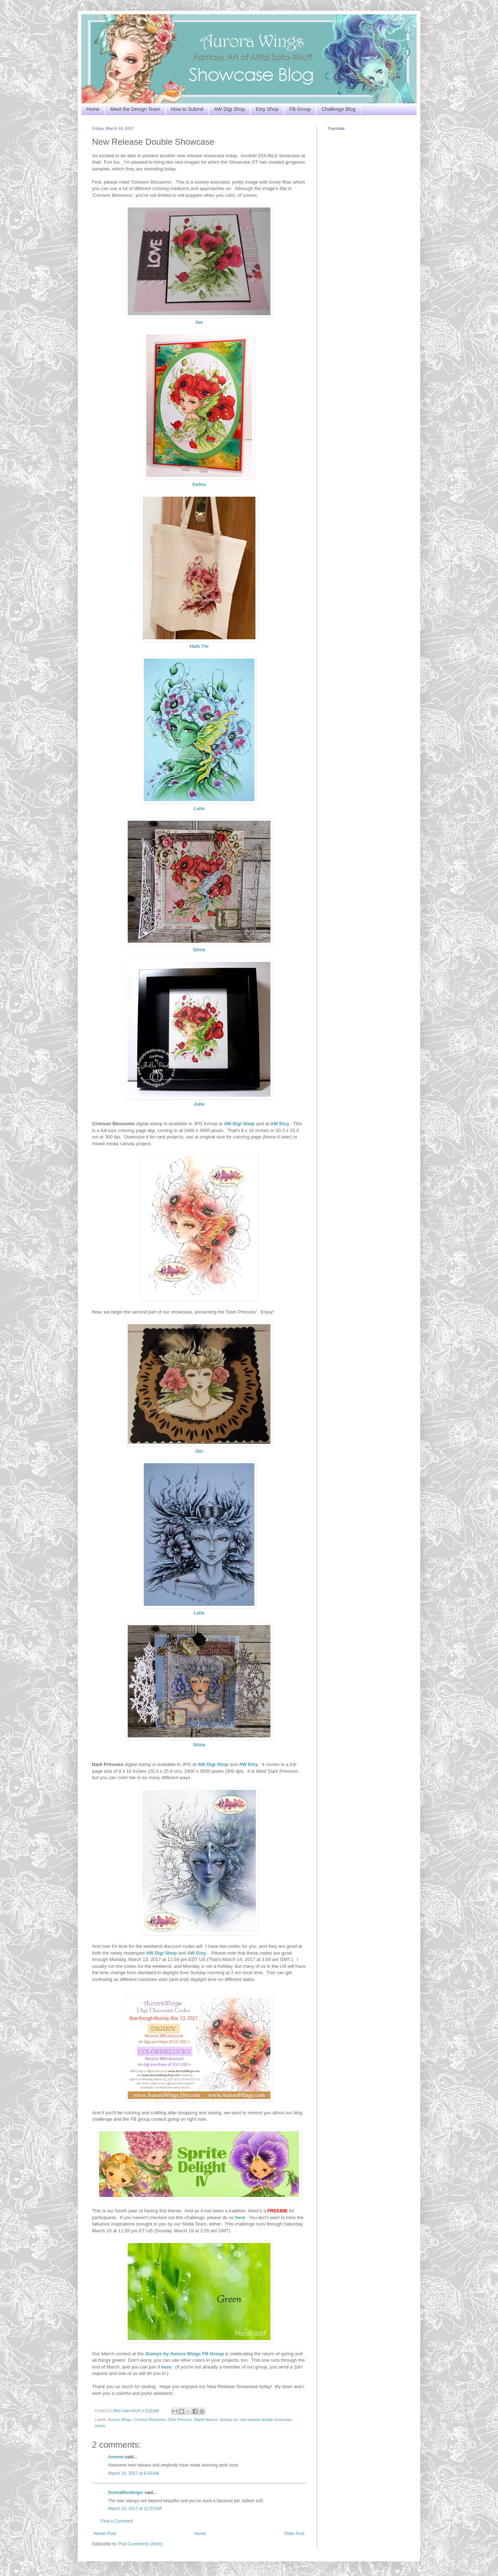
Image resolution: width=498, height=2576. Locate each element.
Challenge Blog (338, 109)
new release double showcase (265, 2419)
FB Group (300, 109)
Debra (198, 484)
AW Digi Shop (229, 109)
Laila (199, 808)
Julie (199, 1104)
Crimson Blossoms (150, 2419)
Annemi (116, 2456)
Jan (199, 322)
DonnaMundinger (125, 2492)
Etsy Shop (267, 109)
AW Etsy (279, 1123)
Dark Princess (180, 2419)
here (166, 2367)
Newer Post (105, 2533)
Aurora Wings (119, 2419)
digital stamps (206, 2419)
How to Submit (187, 109)
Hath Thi (199, 646)
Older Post (294, 2533)
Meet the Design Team (135, 109)
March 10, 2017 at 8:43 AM (133, 2473)
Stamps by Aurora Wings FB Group (184, 2353)
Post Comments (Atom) (140, 2543)
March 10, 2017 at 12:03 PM (135, 2508)
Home (93, 109)
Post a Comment (117, 2521)
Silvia (199, 949)
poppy (100, 2425)
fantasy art (229, 2419)
